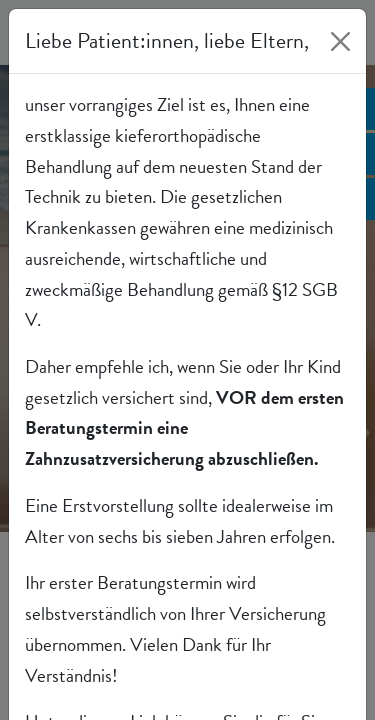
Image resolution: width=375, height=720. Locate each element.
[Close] (340, 41)
